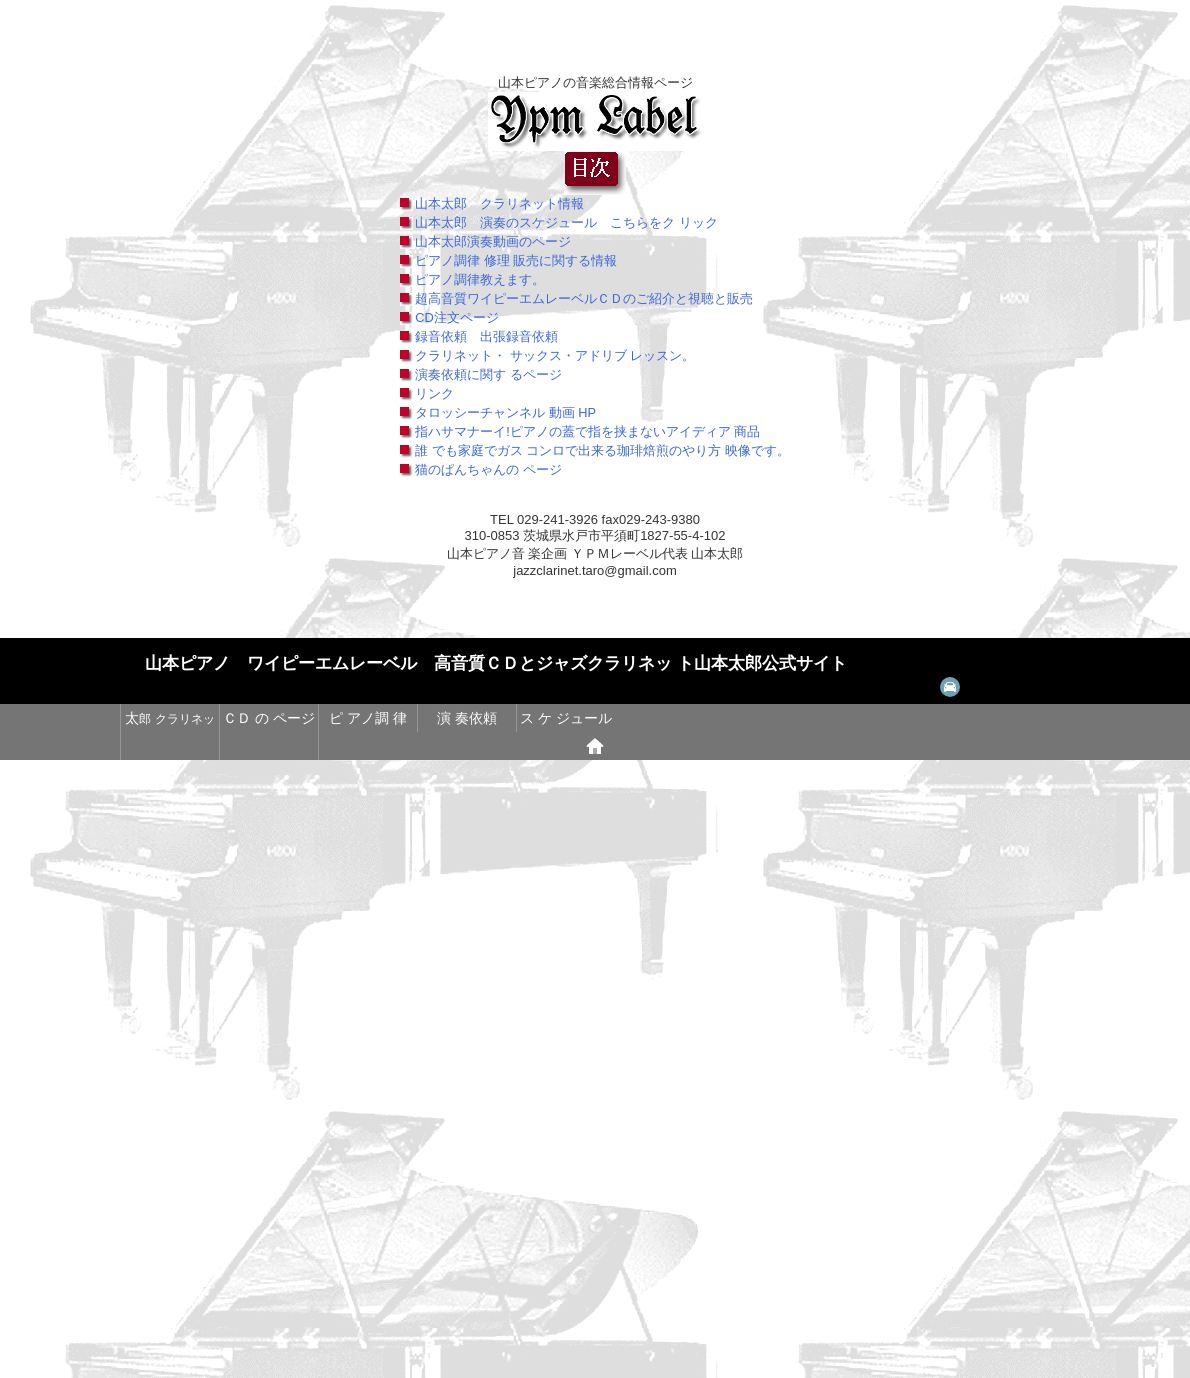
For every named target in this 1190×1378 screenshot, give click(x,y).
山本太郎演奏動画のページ (493, 241)
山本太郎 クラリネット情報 (499, 203)
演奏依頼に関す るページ (488, 374)
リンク (434, 393)
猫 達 (169, 746)
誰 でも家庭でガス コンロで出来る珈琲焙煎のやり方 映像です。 (602, 450)
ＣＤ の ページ (269, 718)
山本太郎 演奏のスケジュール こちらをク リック (566, 222)
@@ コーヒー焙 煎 (268, 746)
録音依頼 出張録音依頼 (486, 336)
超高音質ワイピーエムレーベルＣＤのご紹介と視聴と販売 (584, 298)
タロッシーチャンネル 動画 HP (505, 412)
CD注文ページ (456, 317)
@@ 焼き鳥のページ (367, 746)
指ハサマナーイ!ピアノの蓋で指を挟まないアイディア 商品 (587, 431)
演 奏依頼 (467, 718)
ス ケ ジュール (566, 718)
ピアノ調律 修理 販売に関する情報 (516, 260)
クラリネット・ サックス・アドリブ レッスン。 (555, 355)
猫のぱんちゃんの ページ (488, 469)
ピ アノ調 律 (368, 718)
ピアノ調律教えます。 (480, 279)
